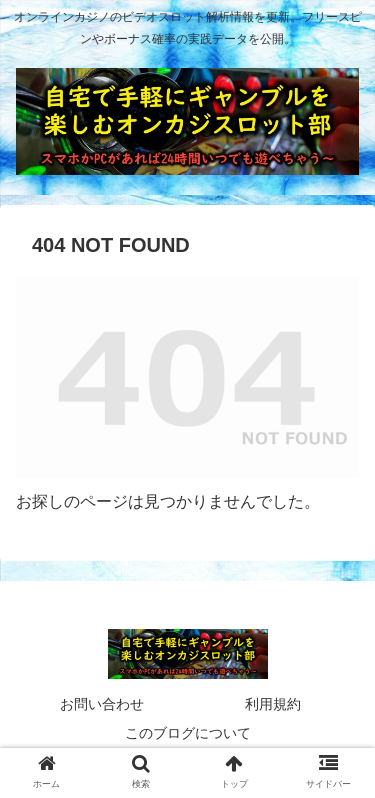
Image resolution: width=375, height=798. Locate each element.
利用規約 (273, 704)
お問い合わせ (102, 704)
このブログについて (188, 733)
